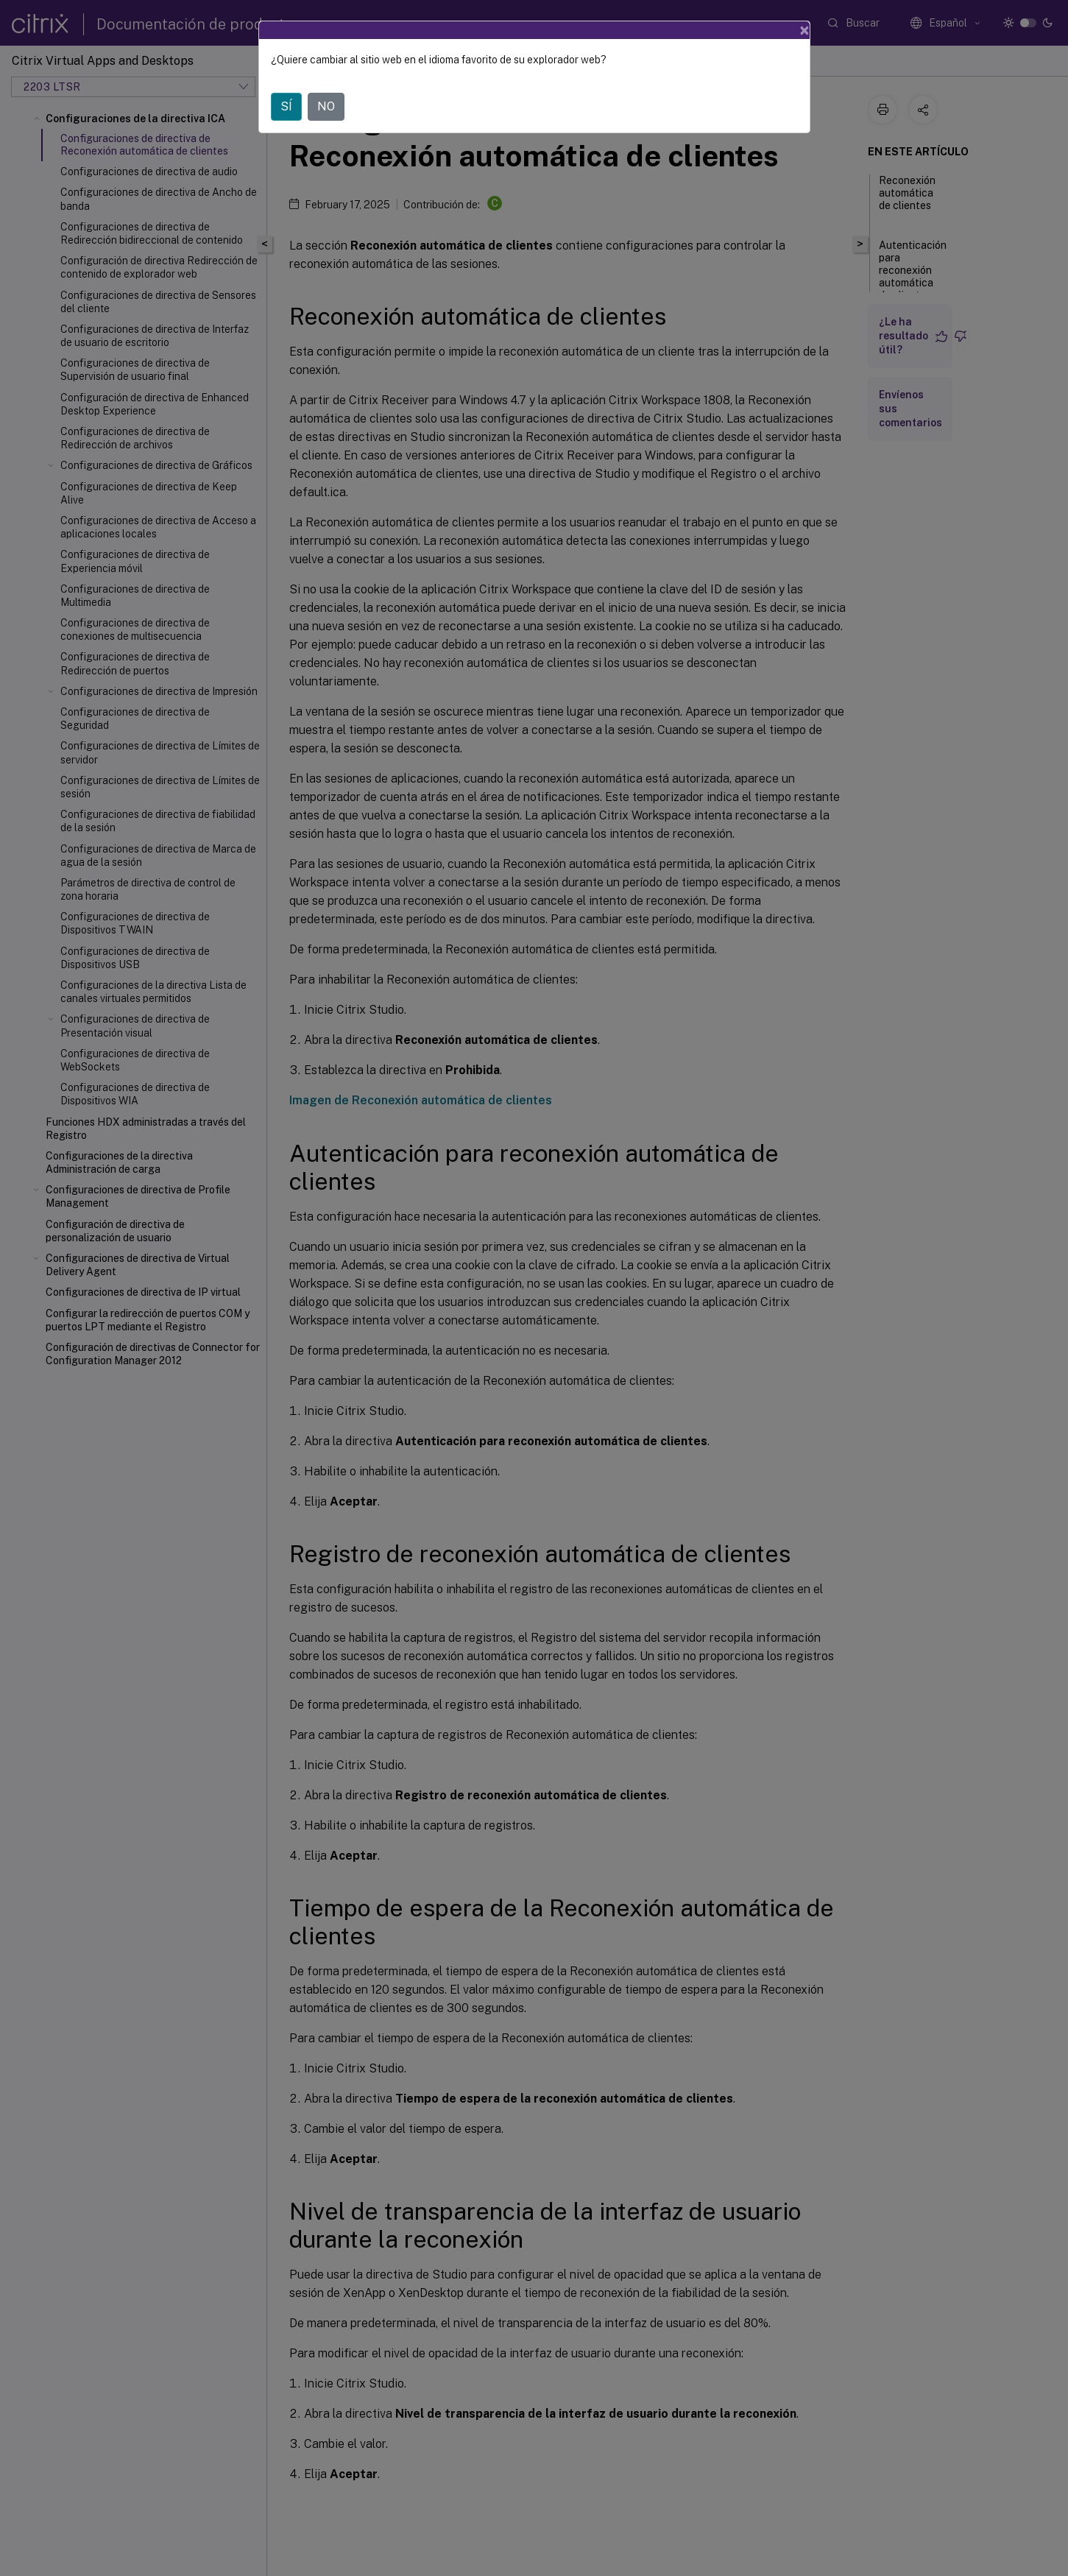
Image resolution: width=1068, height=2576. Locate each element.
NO (326, 106)
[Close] (804, 30)
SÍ (286, 106)
